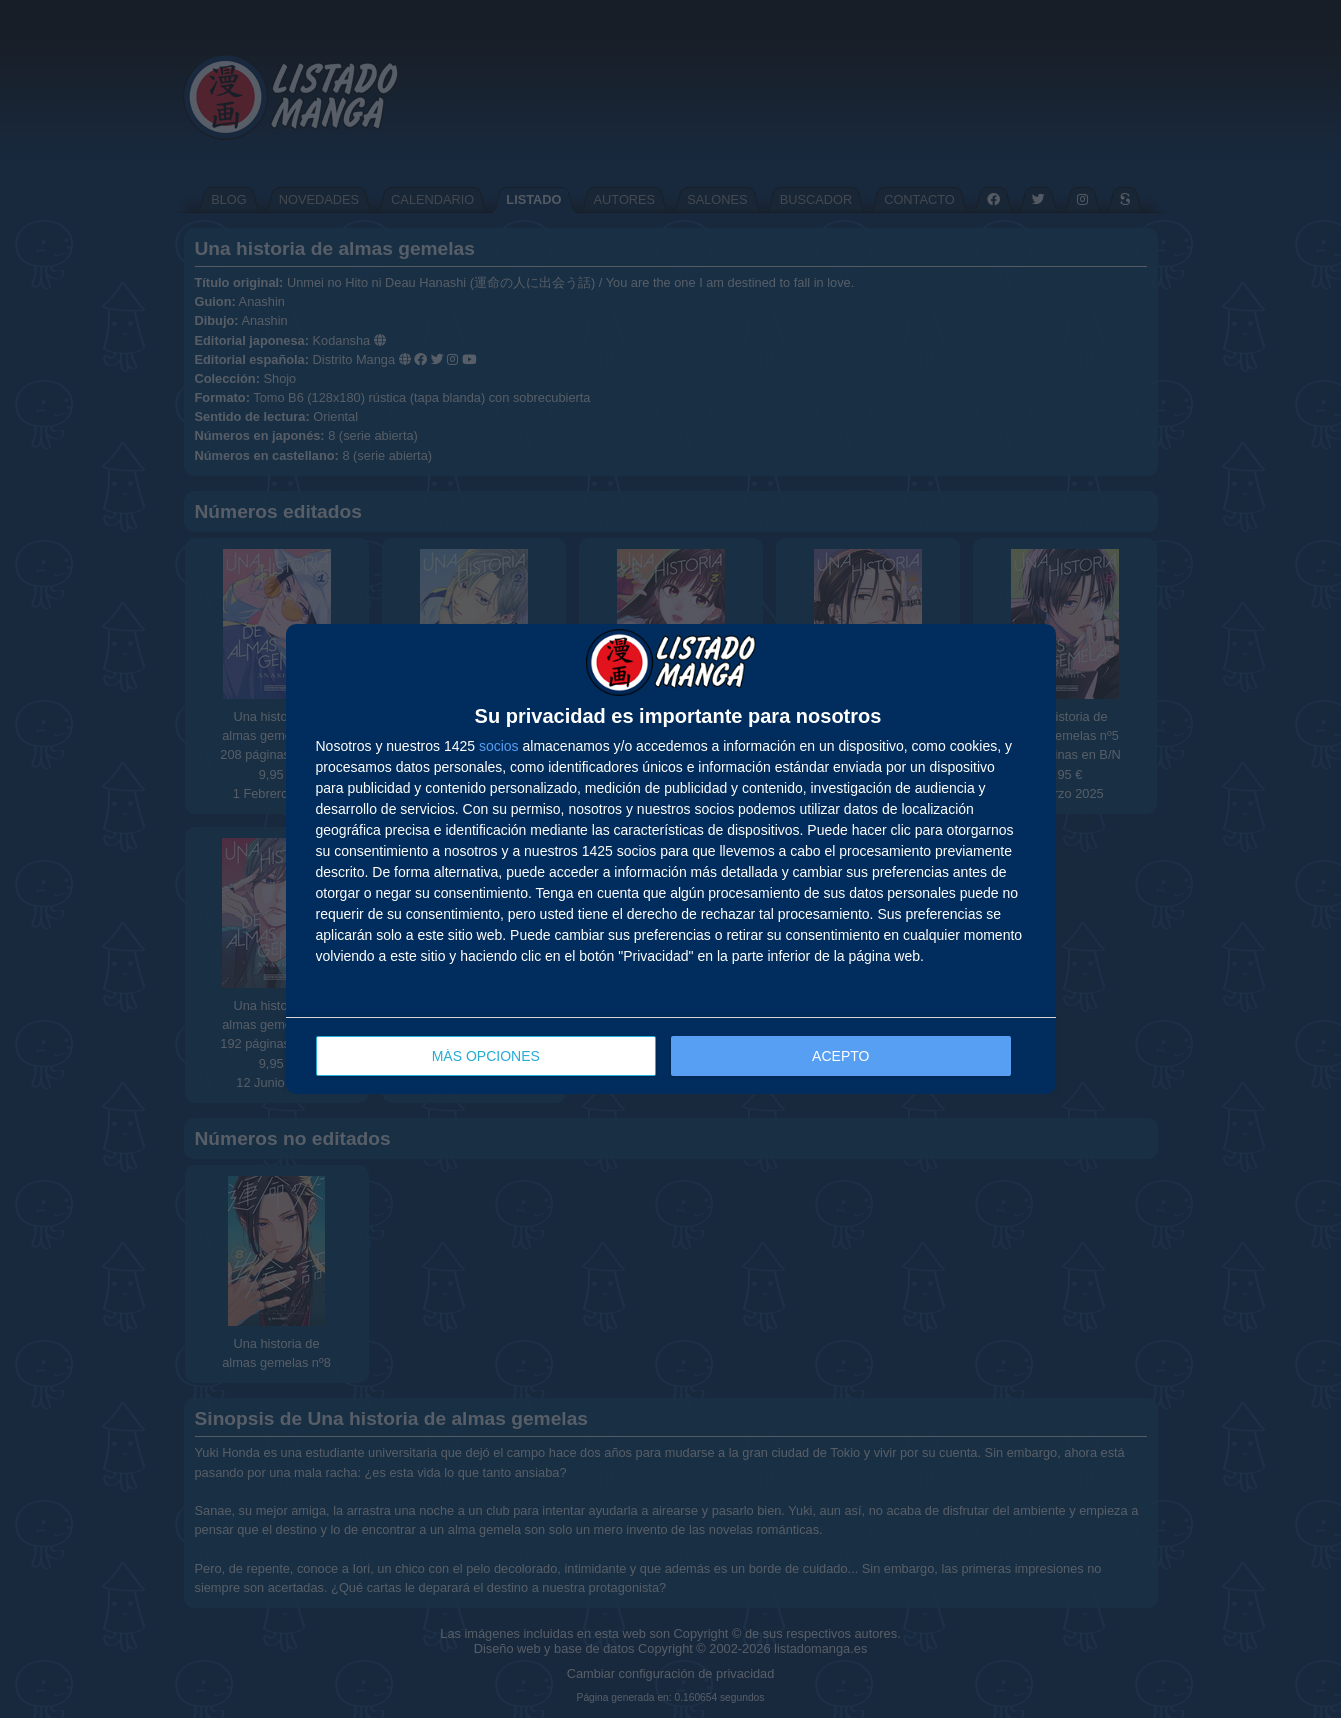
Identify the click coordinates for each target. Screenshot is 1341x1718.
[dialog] (671, 859)
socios (499, 746)
